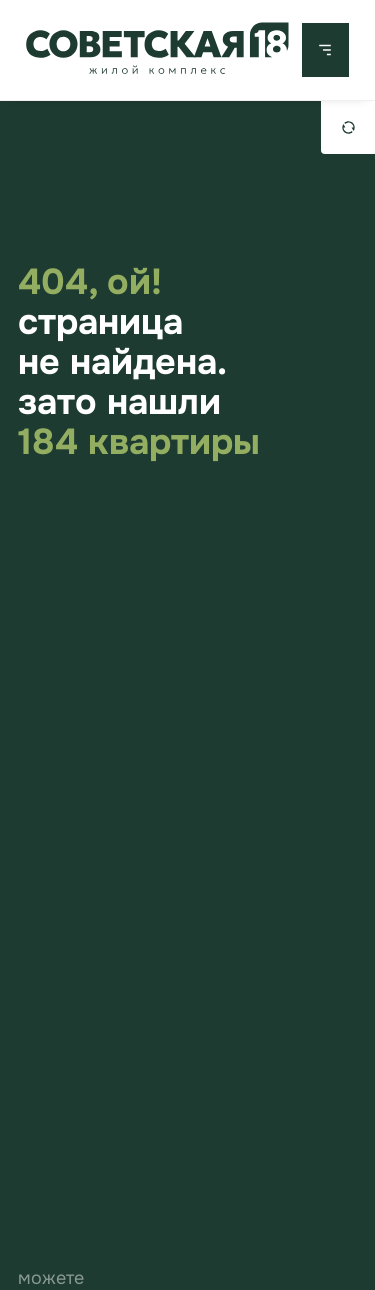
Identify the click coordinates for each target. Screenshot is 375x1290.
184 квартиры (139, 442)
